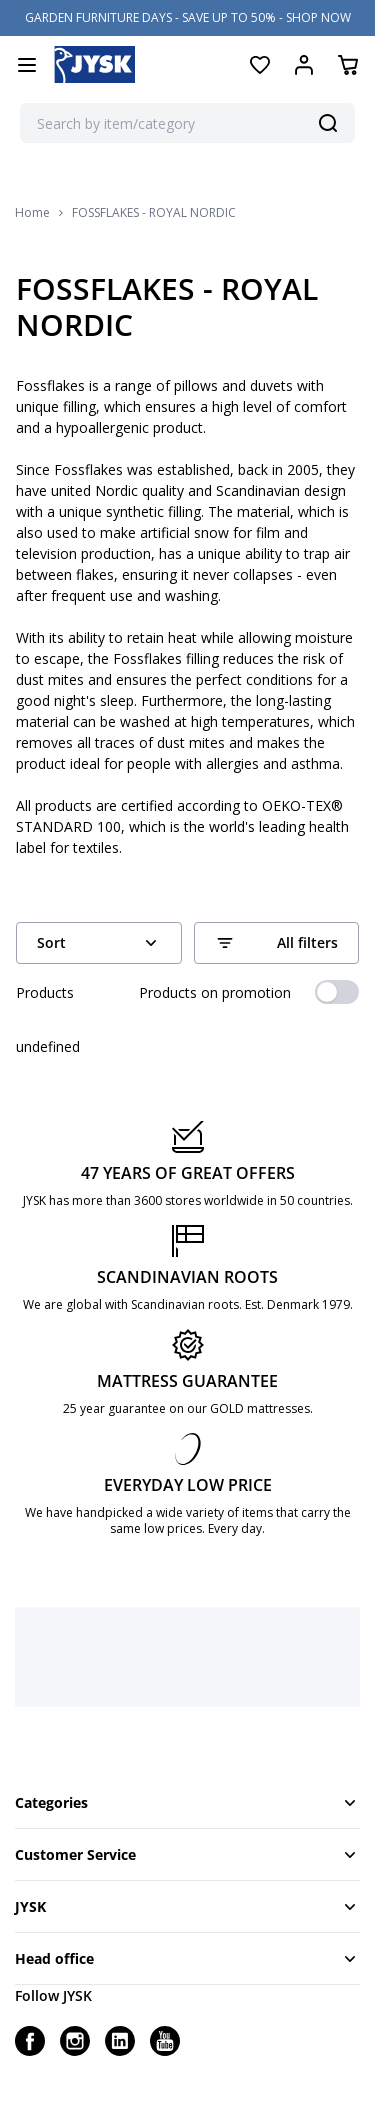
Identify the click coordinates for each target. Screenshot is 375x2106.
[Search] (328, 123)
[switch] (337, 992)
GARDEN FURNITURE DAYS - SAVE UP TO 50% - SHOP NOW (188, 17)
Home (32, 213)
